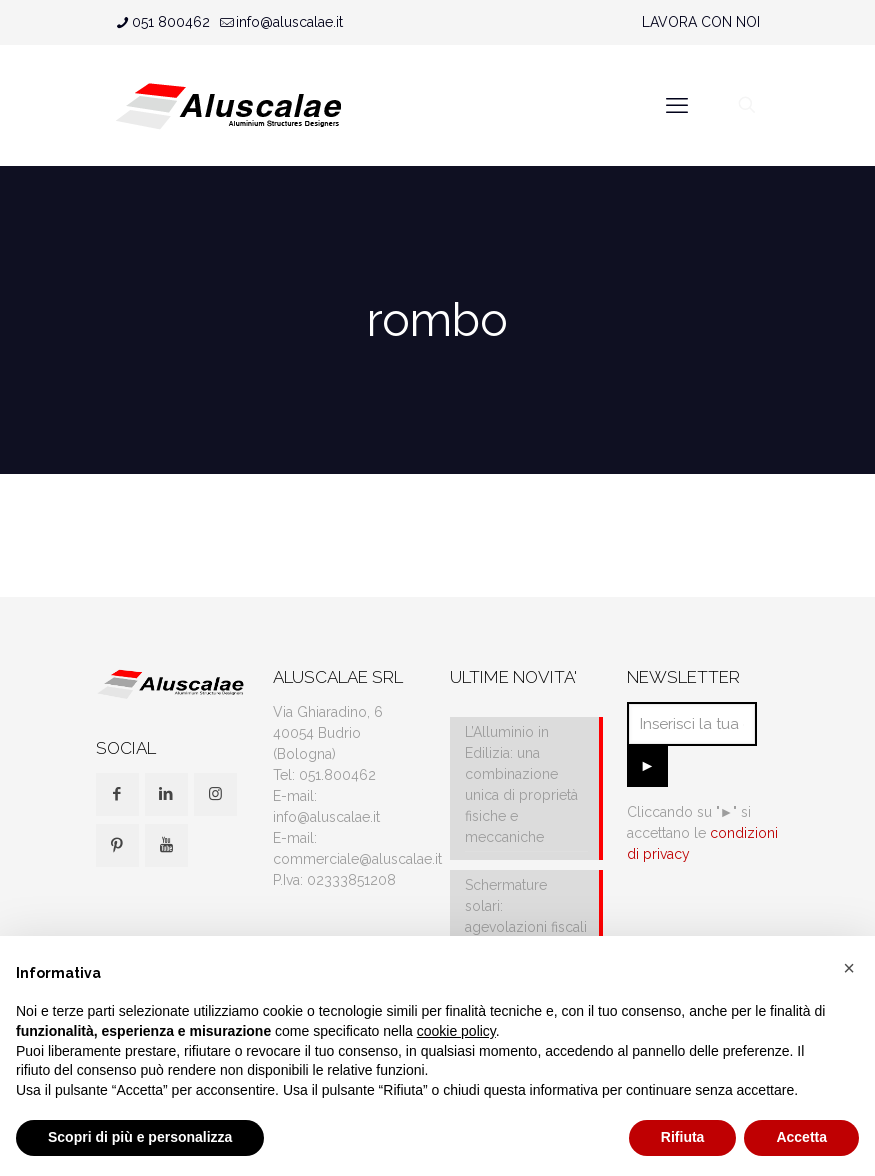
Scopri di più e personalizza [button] (140, 1137)
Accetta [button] (801, 1137)
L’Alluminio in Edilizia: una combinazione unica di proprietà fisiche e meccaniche (521, 784)
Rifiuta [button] (683, 1137)
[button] (849, 968)
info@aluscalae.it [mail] (289, 22)
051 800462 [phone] (171, 22)
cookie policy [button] (456, 1031)
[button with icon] (117, 794)
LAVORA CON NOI (701, 22)
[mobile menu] (677, 105)
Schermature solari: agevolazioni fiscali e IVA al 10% (526, 916)
